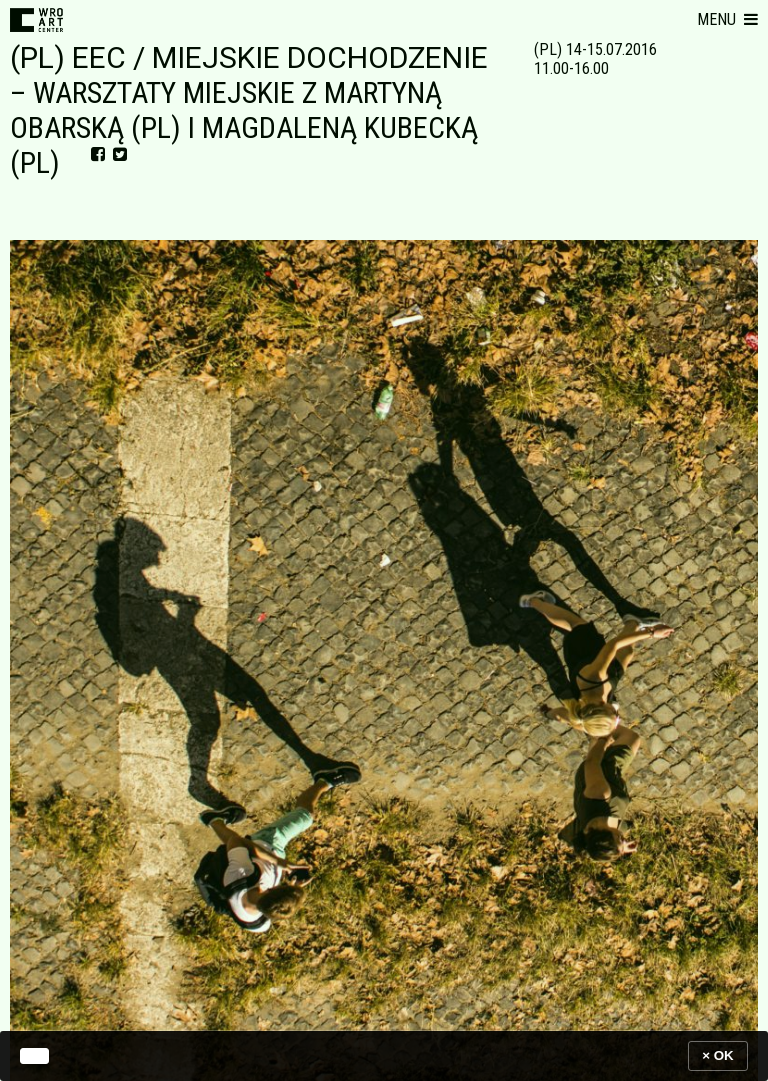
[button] (727, 20)
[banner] (384, 1055)
